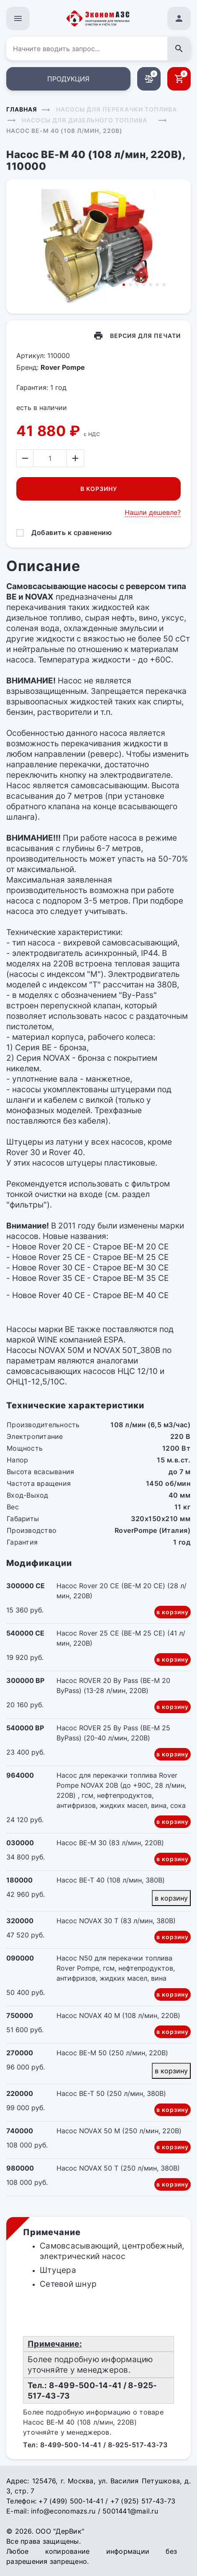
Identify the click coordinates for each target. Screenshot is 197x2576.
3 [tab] (137, 284)
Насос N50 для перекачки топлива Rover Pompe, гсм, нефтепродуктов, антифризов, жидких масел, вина (115, 1968)
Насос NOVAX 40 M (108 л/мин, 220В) (118, 2015)
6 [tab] (157, 284)
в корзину (172, 1611)
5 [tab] (150, 284)
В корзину (98, 488)
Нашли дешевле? (153, 512)
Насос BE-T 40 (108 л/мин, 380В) (110, 1880)
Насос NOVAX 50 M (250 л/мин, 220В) (119, 2131)
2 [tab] (130, 284)
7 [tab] (164, 284)
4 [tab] (144, 284)
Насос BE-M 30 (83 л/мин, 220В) (110, 1843)
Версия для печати (145, 335)
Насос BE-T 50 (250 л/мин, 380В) (111, 2093)
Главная (21, 109)
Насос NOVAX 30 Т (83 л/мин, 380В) (116, 1920)
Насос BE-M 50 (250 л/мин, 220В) (112, 2053)
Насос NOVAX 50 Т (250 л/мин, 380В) (118, 2168)
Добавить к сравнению (71, 532)
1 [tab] (123, 284)
